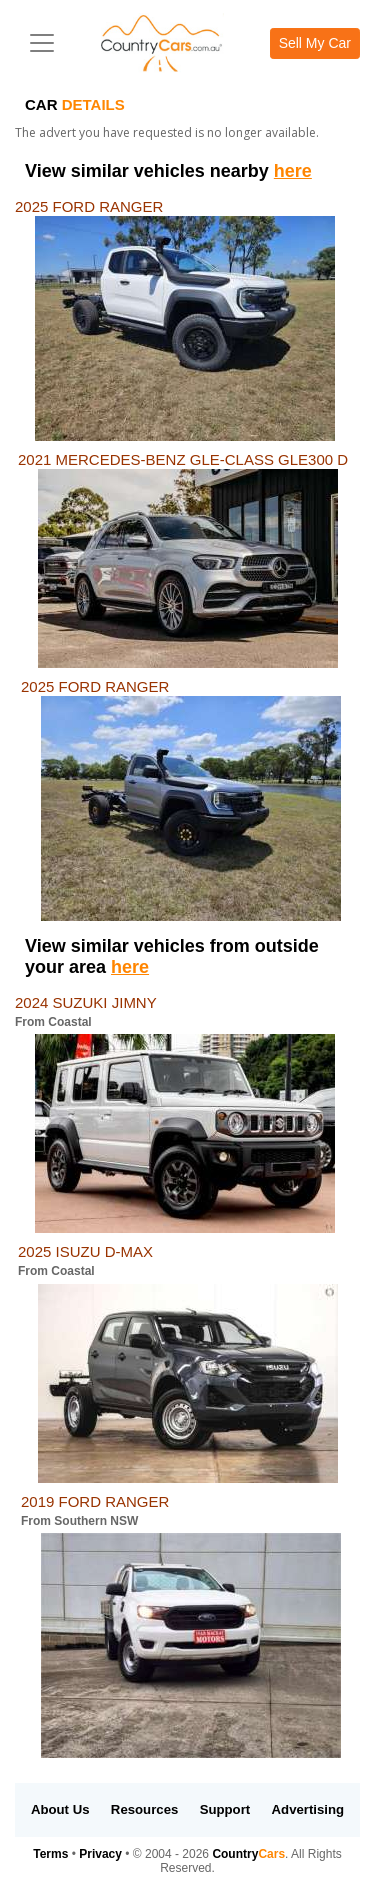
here (293, 171)
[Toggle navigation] (42, 43)
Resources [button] (144, 1809)
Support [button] (225, 1809)
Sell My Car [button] (315, 43)
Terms (50, 1854)
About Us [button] (60, 1809)
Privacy (100, 1854)
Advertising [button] (308, 1809)
